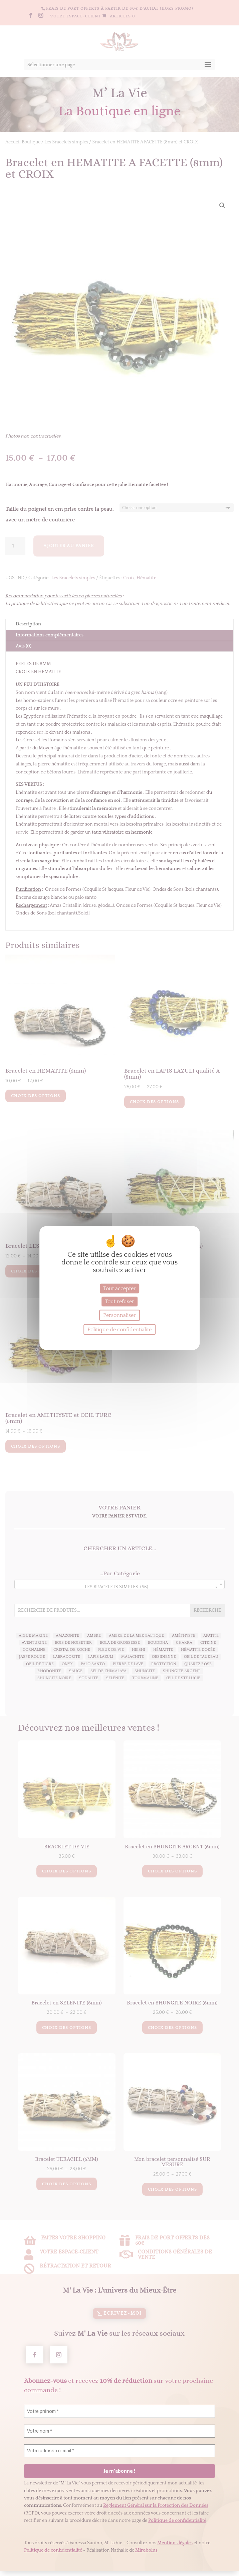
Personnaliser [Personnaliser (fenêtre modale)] (119, 1315)
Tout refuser (119, 1302)
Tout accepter (119, 1288)
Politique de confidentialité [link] (119, 1330)
